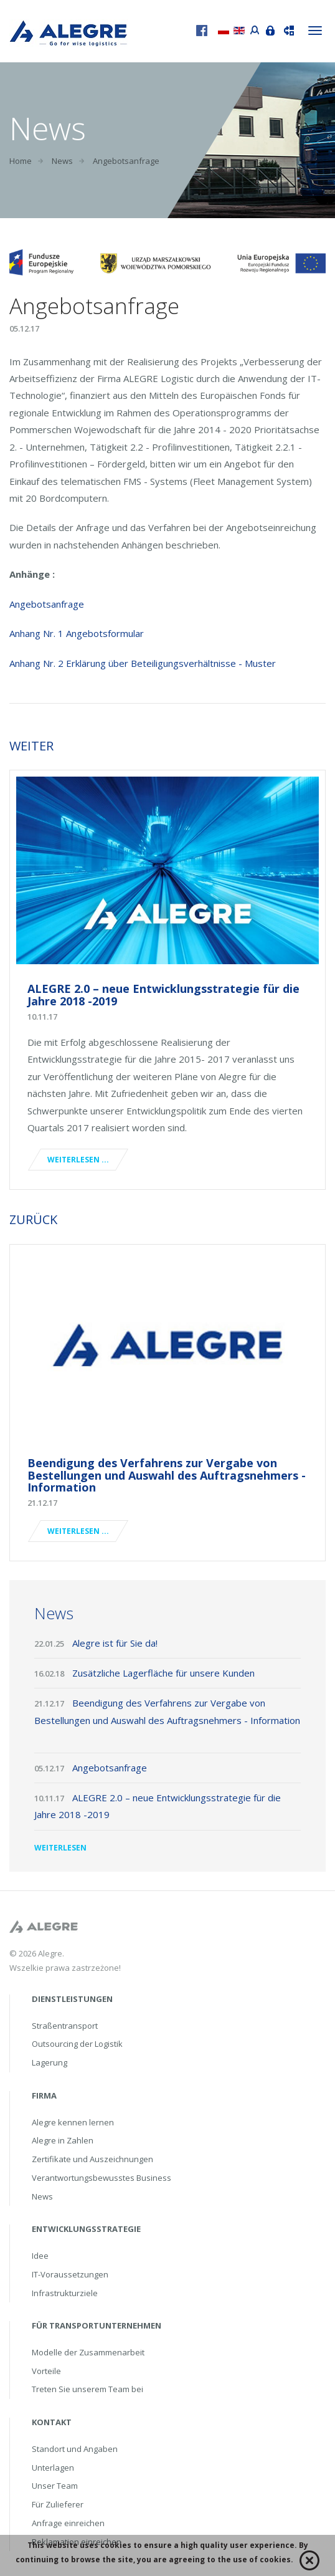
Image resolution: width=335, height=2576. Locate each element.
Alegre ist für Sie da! (116, 1643)
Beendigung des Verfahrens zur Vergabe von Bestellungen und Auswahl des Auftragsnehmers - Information (166, 1475)
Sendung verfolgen (286, 29)
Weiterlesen (60, 1847)
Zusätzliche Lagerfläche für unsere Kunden (164, 1673)
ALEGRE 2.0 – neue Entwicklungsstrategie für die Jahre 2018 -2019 (163, 994)
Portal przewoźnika (252, 28)
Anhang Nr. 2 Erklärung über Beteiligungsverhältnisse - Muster (142, 663)
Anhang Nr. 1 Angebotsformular (76, 633)
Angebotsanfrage (46, 604)
